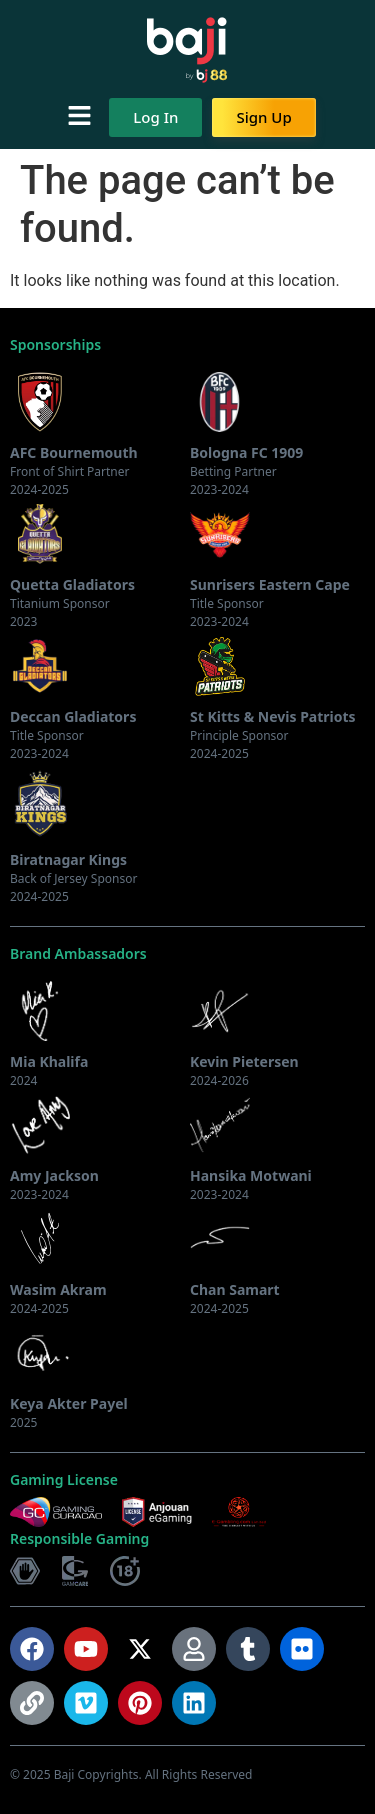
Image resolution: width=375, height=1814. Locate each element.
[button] (79, 117)
